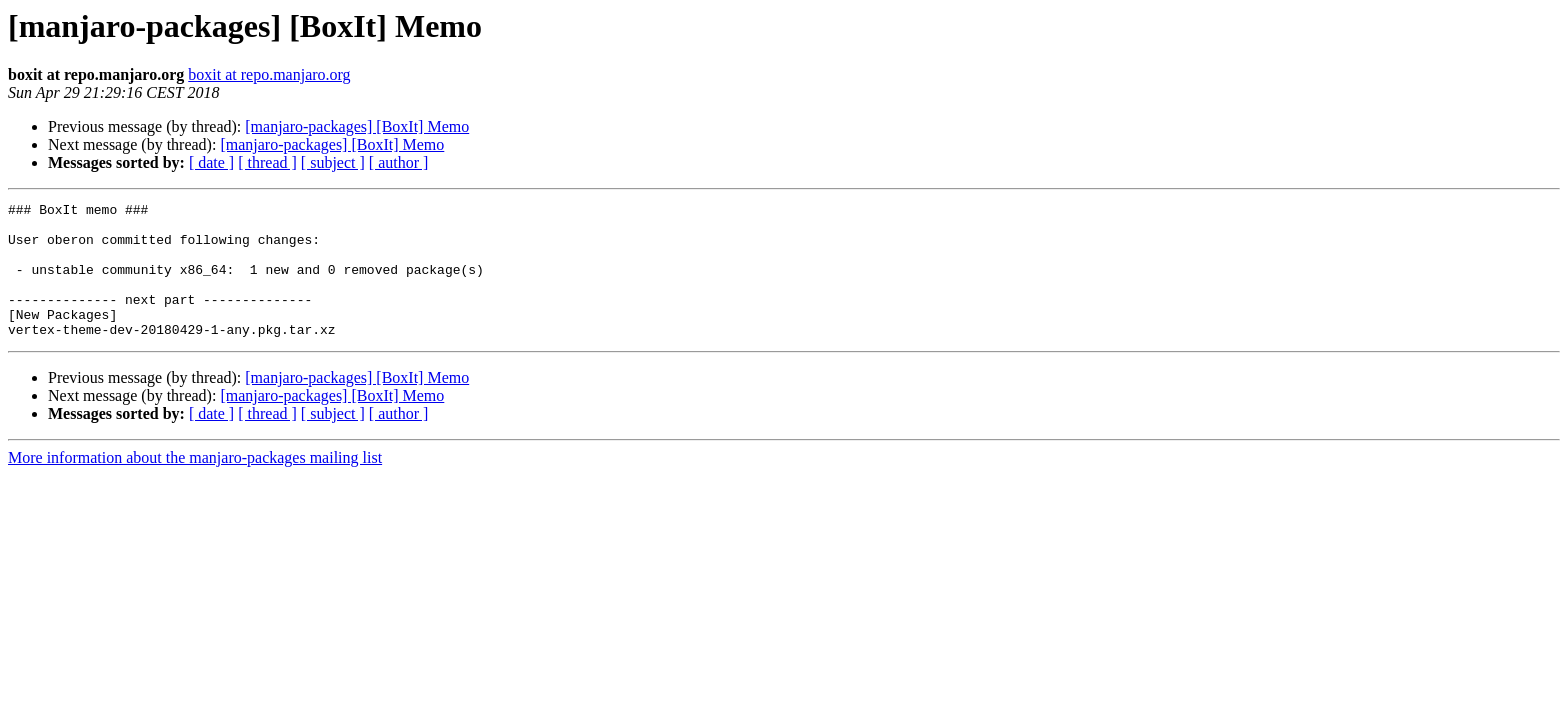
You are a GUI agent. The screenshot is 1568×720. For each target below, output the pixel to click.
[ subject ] (333, 162)
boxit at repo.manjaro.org (269, 74)
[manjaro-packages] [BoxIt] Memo (357, 126)
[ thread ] (267, 162)
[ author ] (399, 162)
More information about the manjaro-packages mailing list (195, 484)
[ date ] (211, 162)
